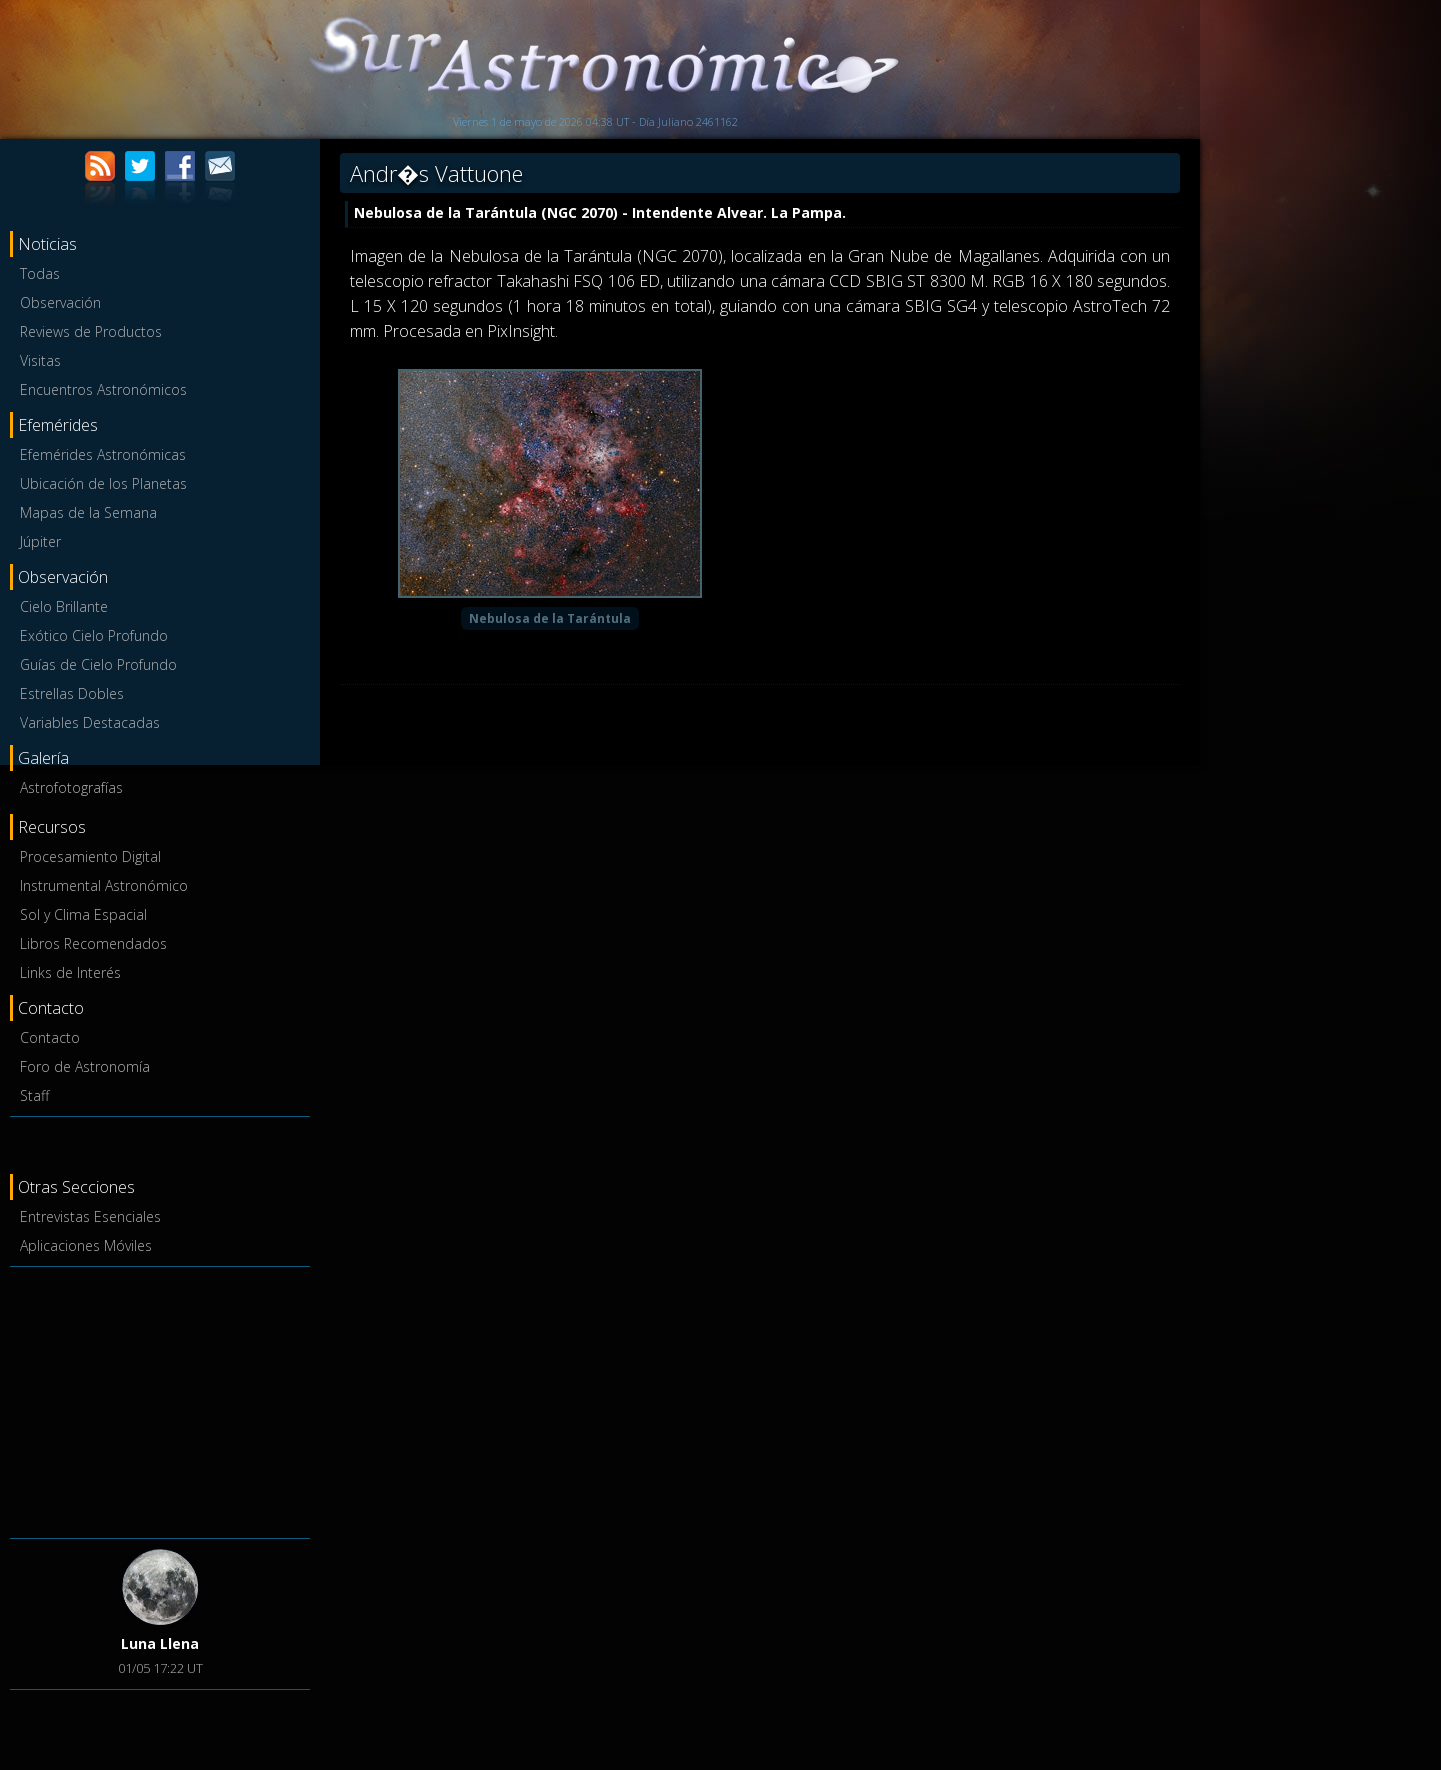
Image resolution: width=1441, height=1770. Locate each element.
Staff (34, 1095)
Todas (40, 273)
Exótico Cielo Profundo (94, 635)
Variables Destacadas (90, 722)
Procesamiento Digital (90, 856)
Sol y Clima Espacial (83, 914)
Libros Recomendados (93, 943)
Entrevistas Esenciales (90, 1216)
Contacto (50, 1037)
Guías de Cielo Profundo (98, 664)
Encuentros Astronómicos (103, 389)
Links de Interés (70, 972)
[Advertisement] (160, 1399)
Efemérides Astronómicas (103, 454)
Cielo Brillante (64, 606)
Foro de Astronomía (85, 1066)
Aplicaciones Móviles (86, 1245)
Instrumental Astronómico (104, 885)
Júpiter (40, 541)
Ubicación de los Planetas (103, 483)
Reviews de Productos (91, 331)
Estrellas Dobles (72, 693)
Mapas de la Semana (88, 512)
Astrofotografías (71, 787)
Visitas (40, 360)
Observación (60, 302)
